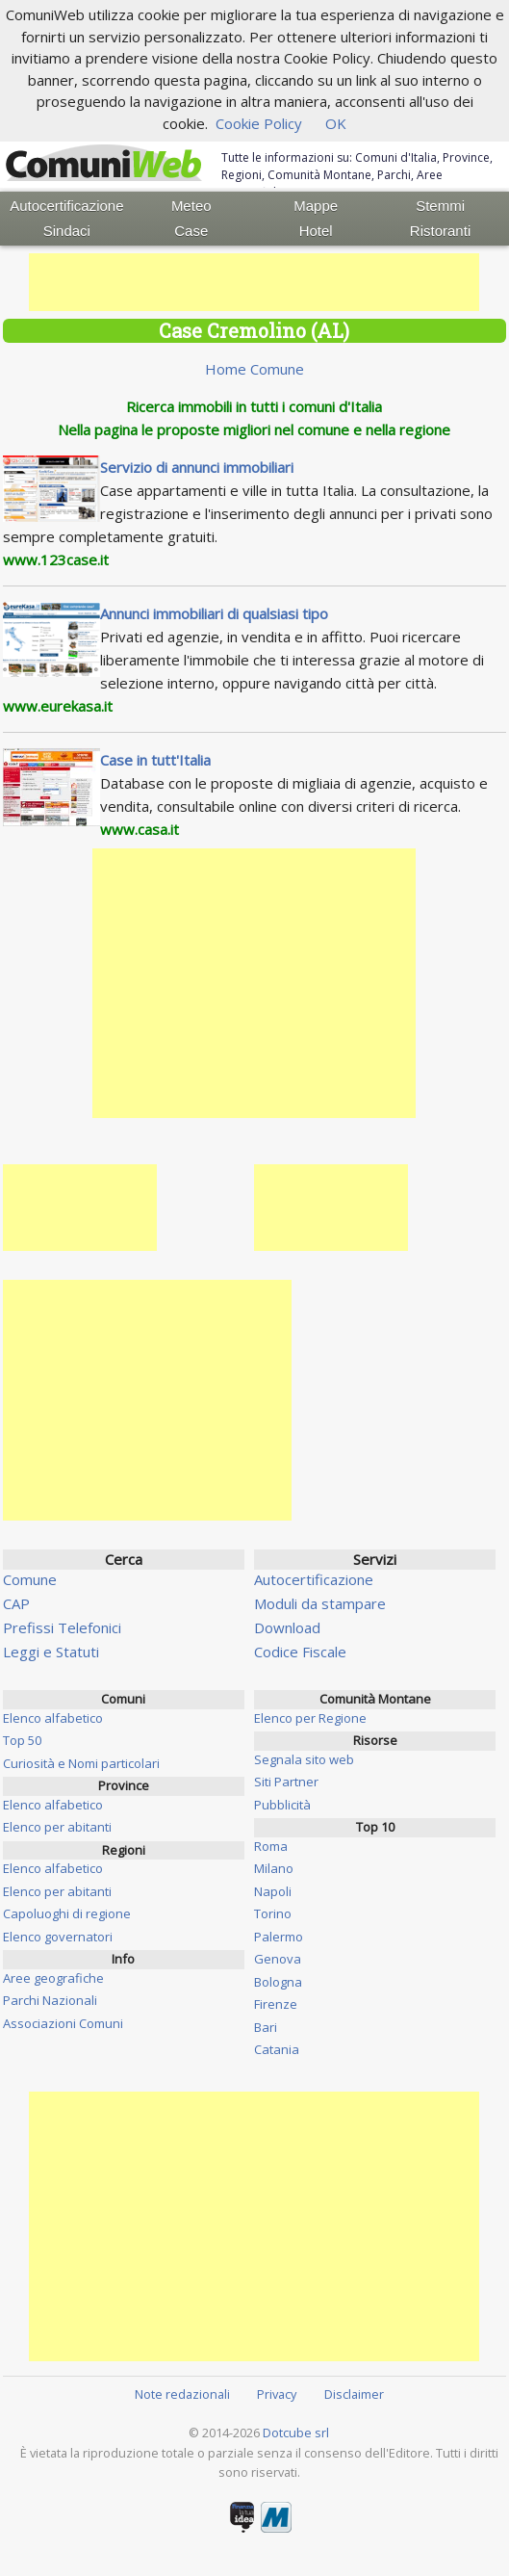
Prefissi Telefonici (62, 1627)
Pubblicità (282, 1804)
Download (287, 1627)
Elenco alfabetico (53, 1718)
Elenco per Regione (310, 1718)
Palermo (278, 1936)
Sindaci (66, 230)
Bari (265, 2027)
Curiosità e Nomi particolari (81, 1763)
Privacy (276, 2394)
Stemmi (440, 205)
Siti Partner (286, 1781)
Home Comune (254, 368)
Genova (277, 1958)
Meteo (191, 205)
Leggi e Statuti (51, 1651)
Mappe (315, 205)
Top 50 (22, 1740)
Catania (276, 2049)
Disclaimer (354, 2394)
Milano (273, 1868)
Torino (273, 1913)
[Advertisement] (254, 282)
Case (191, 230)
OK (335, 123)
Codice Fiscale (300, 1651)
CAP (16, 1603)
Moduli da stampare (320, 1603)
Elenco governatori (58, 1936)
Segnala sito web (304, 1759)
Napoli (273, 1891)
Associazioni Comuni (63, 2023)
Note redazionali (182, 2394)
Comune (30, 1579)
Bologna (278, 1982)
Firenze (275, 2004)
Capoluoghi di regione (67, 1913)
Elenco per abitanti (57, 1826)
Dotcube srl (296, 2432)
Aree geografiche (53, 1978)
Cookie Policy (259, 123)
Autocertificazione (66, 205)
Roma (271, 1846)
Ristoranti (440, 230)
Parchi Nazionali (50, 2000)
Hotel (316, 230)
